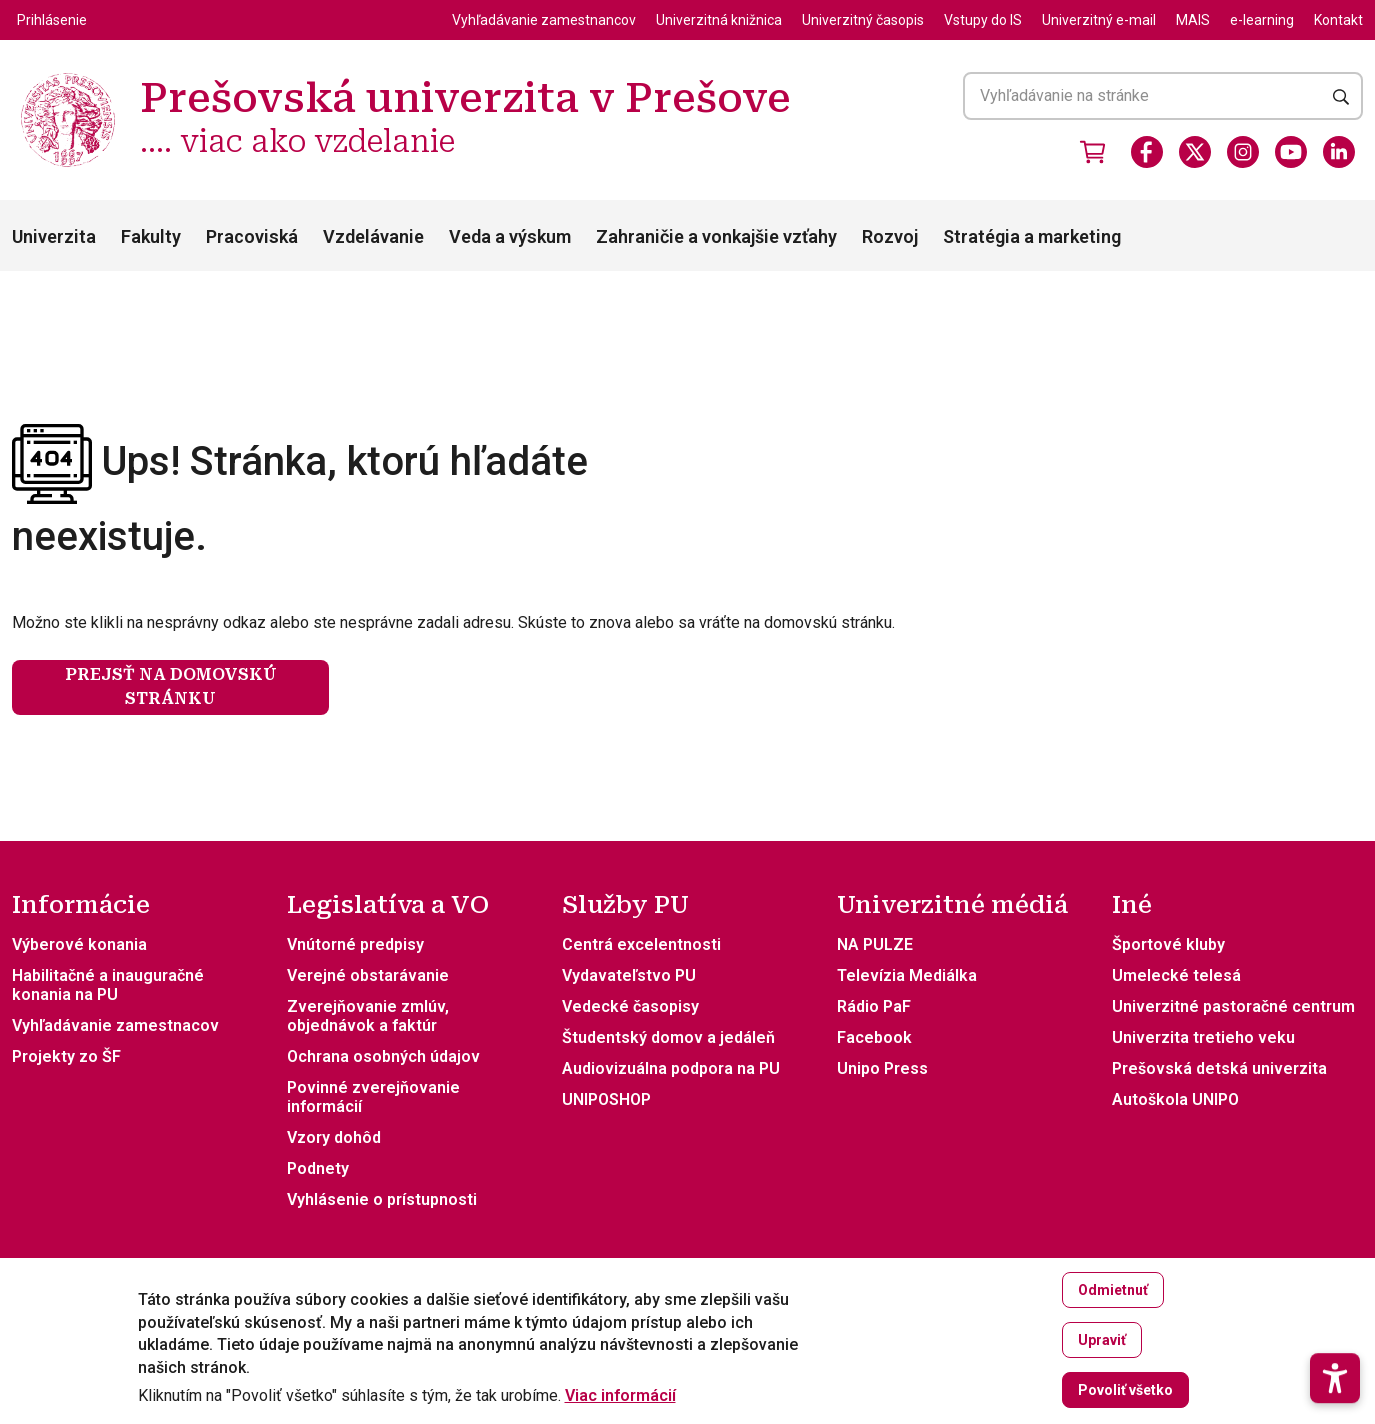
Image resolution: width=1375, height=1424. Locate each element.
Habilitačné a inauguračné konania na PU (108, 985)
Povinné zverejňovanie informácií (373, 1097)
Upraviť (1102, 1348)
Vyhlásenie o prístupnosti (382, 1199)
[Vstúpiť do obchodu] (1093, 152)
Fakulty (151, 236)
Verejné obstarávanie (368, 975)
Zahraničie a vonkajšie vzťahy (716, 236)
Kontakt (1338, 20)
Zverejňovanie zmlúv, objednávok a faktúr (368, 1016)
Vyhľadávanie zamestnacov (115, 1025)
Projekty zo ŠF (66, 1056)
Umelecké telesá (1176, 975)
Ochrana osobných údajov (383, 1056)
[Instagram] (1243, 152)
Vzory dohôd (334, 1137)
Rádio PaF (874, 1006)
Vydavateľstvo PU (629, 975)
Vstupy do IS (983, 20)
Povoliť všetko (1125, 1398)
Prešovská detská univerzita (1219, 1068)
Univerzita (54, 236)
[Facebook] (1147, 152)
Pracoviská (252, 236)
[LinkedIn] (1339, 152)
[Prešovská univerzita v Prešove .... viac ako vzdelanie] (68, 75)
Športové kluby (1168, 944)
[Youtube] (1291, 152)
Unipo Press (882, 1068)
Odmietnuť (1113, 1298)
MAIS (1193, 20)
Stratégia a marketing (1032, 236)
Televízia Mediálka (907, 975)
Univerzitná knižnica (719, 20)
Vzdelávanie (373, 236)
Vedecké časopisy (630, 1006)
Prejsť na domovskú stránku (171, 686)
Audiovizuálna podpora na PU (671, 1068)
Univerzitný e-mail (1099, 20)
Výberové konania (79, 944)
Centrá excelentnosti (641, 944)
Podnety (318, 1168)
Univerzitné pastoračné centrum (1233, 1006)
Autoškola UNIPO (1175, 1099)
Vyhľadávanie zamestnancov (544, 20)
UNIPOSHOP (606, 1099)
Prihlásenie (52, 20)
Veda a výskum (510, 236)
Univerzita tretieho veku (1203, 1037)
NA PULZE (875, 944)
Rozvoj (890, 236)
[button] (1335, 1323)
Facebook (874, 1037)
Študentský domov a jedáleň (668, 1037)
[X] (1195, 152)
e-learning (1262, 20)
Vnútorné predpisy (355, 944)
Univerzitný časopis (863, 20)
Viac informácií (620, 1404)
